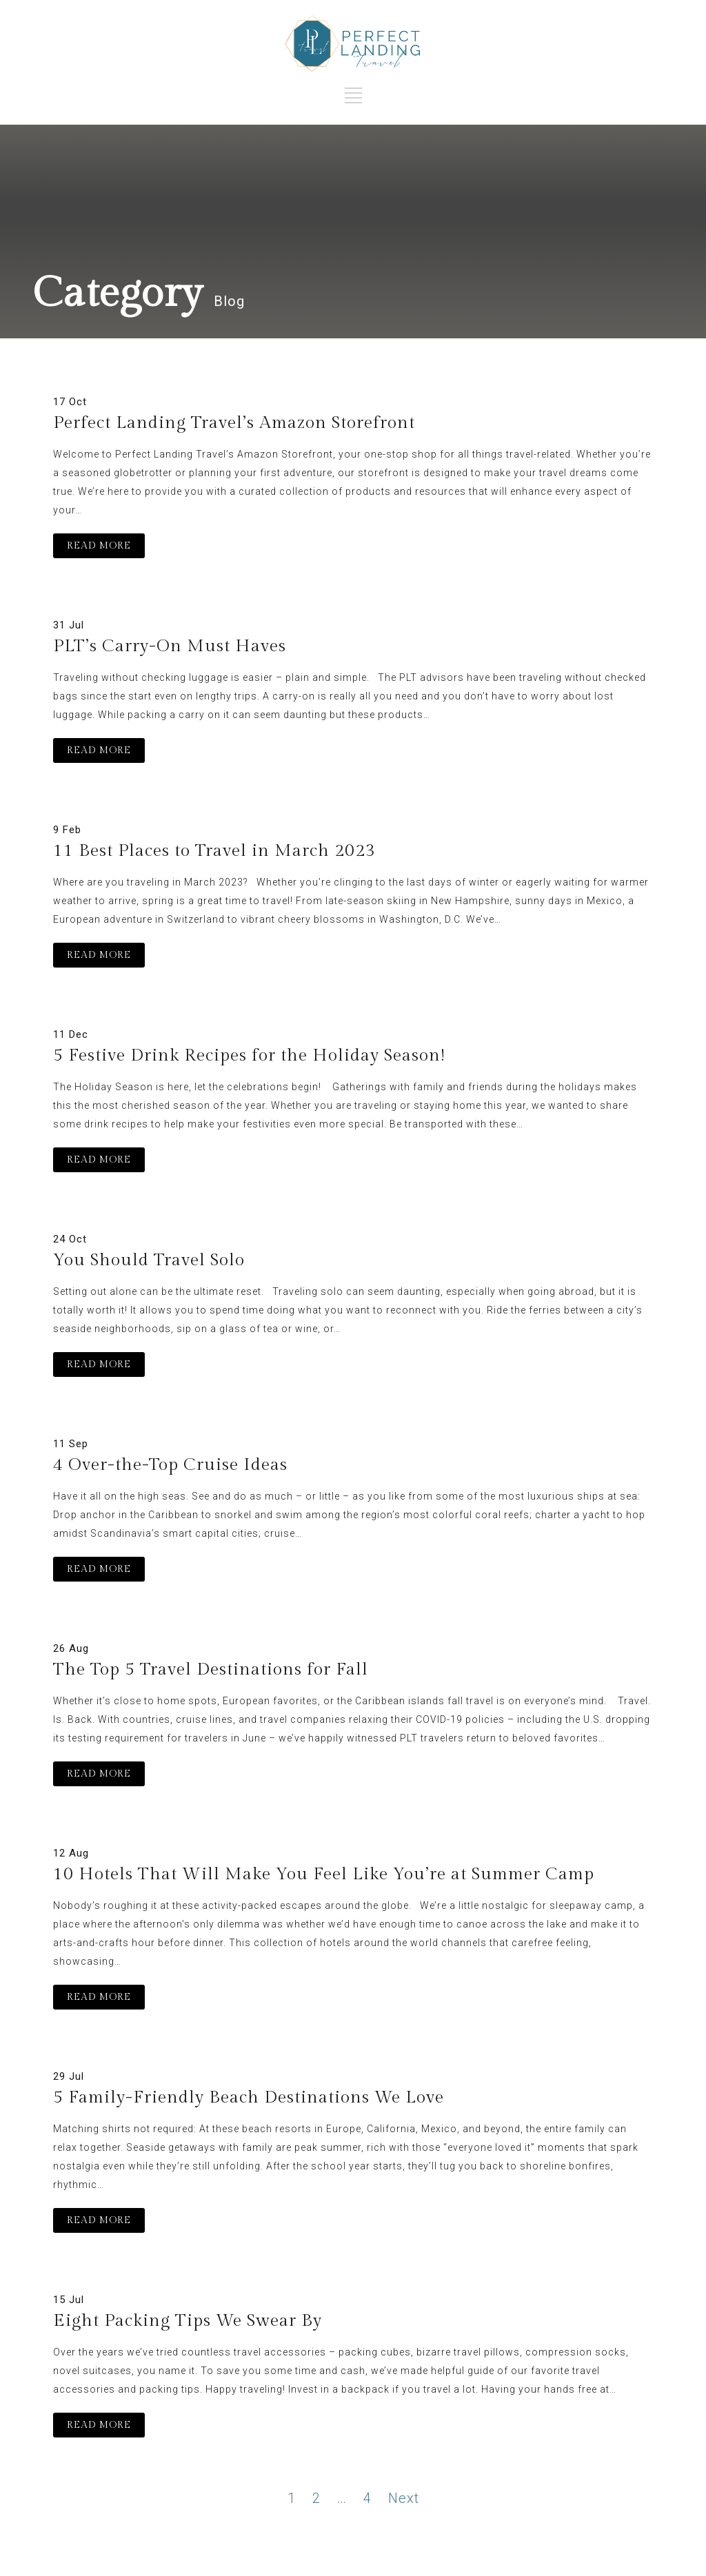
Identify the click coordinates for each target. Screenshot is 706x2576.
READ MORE (99, 545)
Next (403, 2498)
